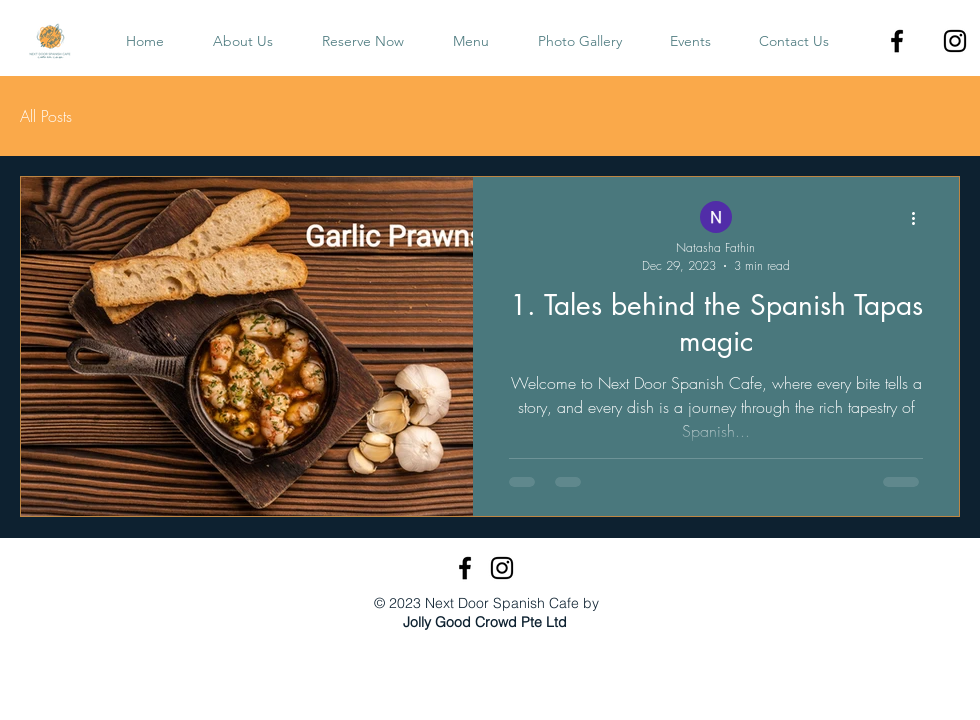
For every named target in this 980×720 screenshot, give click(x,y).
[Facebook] (897, 41)
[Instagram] (955, 41)
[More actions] (920, 218)
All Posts (46, 116)
